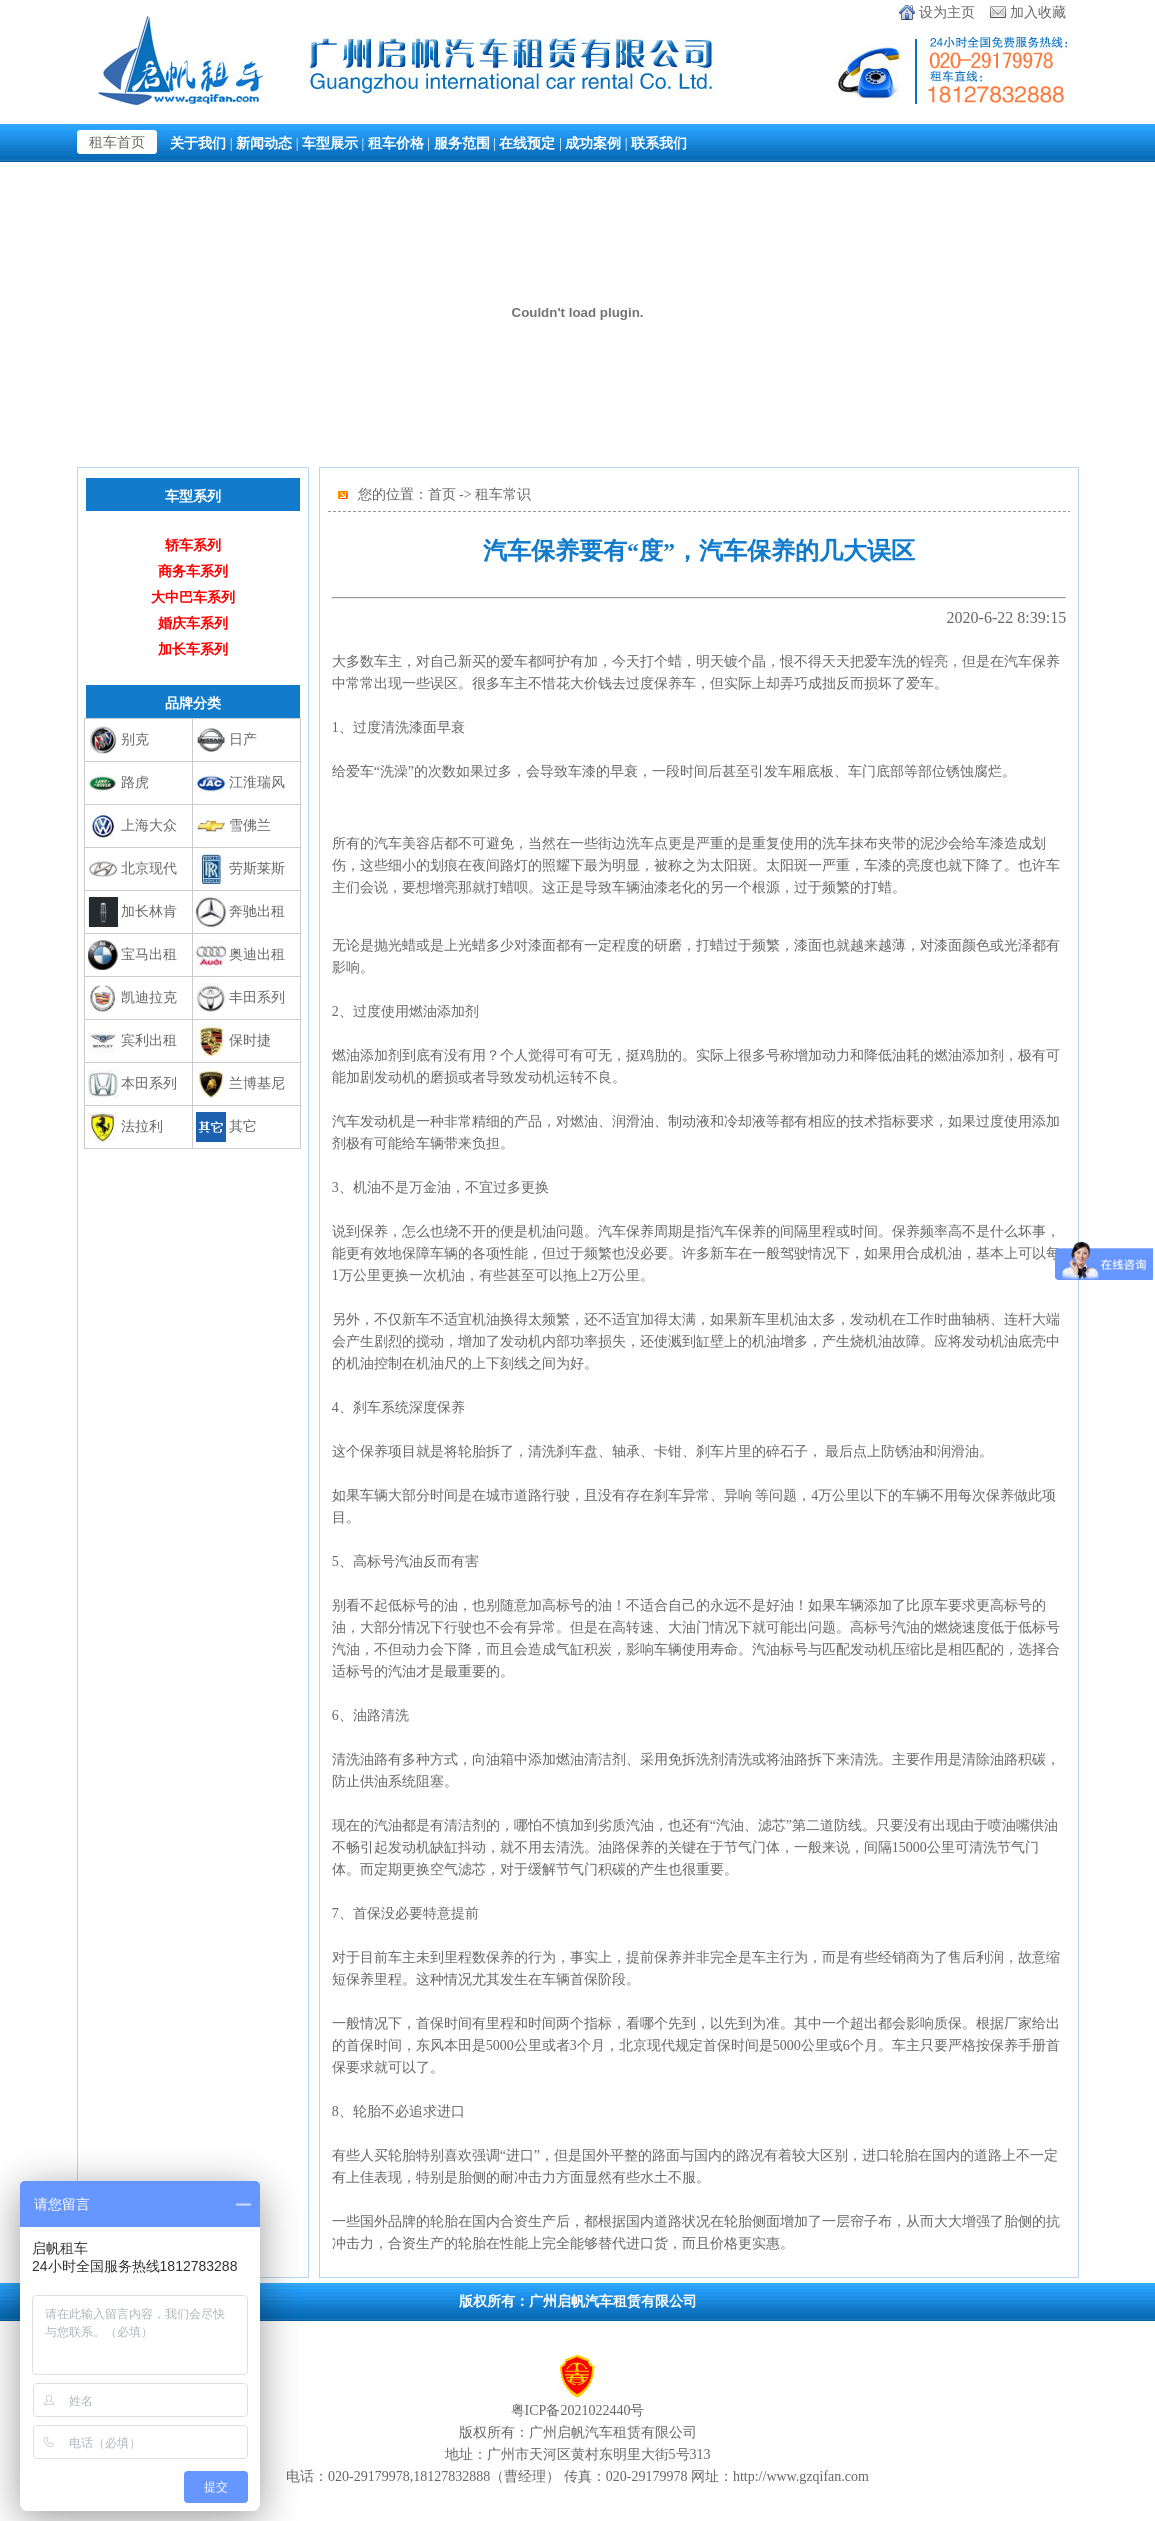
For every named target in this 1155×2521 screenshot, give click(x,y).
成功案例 (593, 143)
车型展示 (330, 143)
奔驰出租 (257, 911)
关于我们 (198, 143)
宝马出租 (149, 954)
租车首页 (117, 142)
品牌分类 (193, 703)
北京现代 (149, 868)
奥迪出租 (257, 954)
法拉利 (142, 1126)
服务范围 (462, 143)
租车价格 (396, 143)
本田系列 (149, 1083)
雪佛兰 (250, 825)
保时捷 (250, 1040)
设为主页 (947, 12)
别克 (135, 739)
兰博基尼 (257, 1083)
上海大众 (149, 825)
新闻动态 (264, 143)
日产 (243, 739)
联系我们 (659, 143)
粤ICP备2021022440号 (578, 2410)
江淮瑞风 (257, 782)
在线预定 (527, 143)
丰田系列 (257, 997)
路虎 (135, 782)
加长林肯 (149, 911)
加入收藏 (1038, 12)
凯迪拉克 (149, 997)
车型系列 (193, 496)
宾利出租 (149, 1040)
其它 (243, 1126)
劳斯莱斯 (257, 868)
